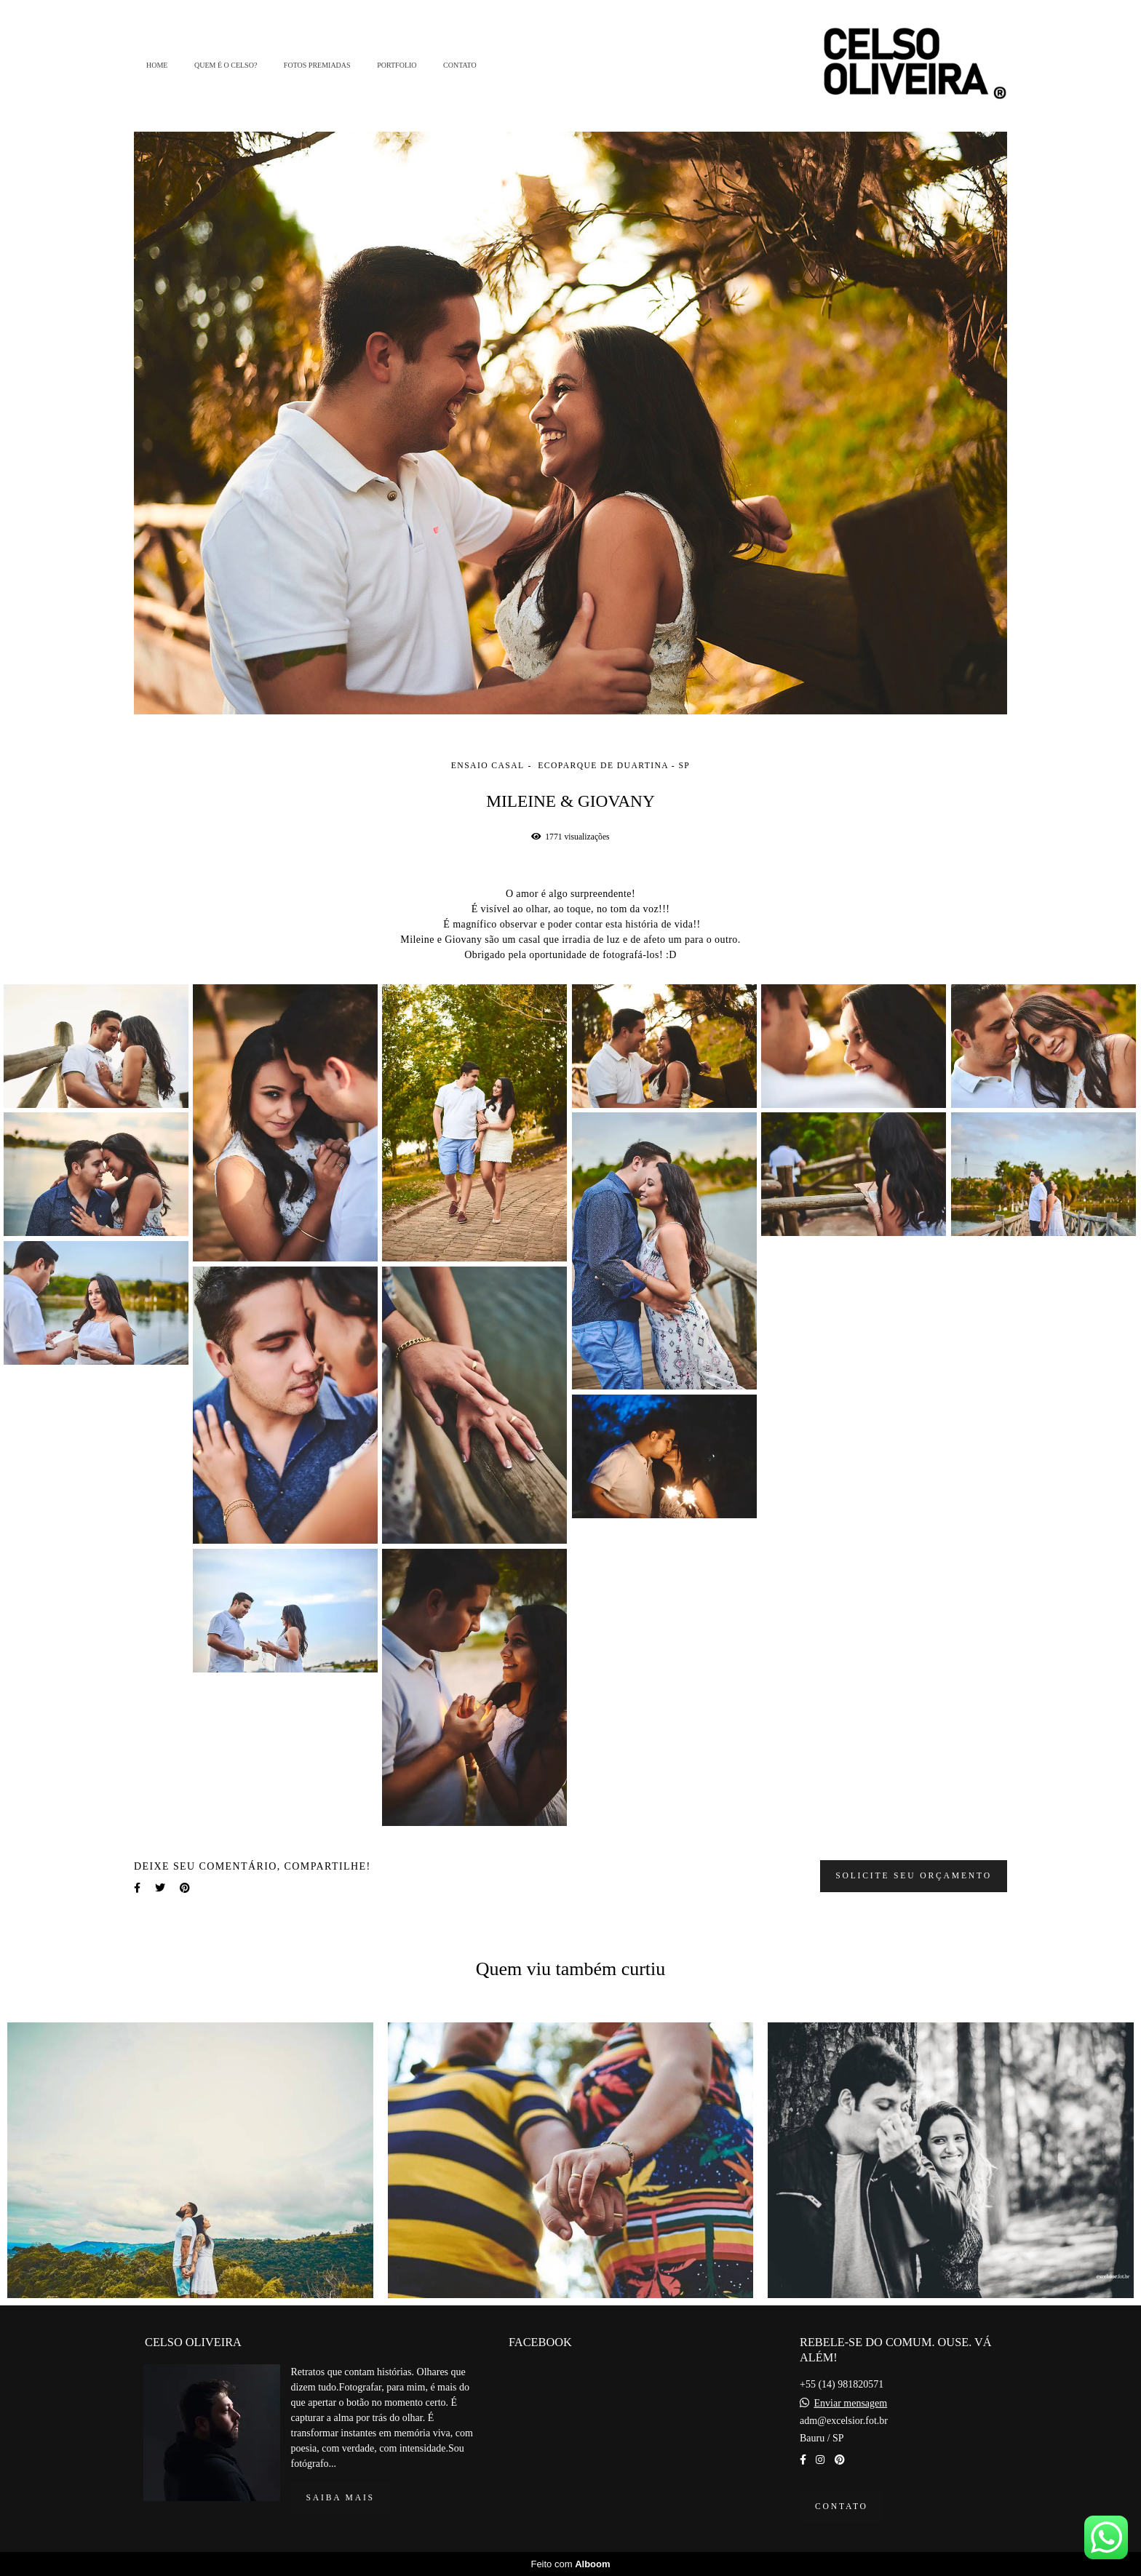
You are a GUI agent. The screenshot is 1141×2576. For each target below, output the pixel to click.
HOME (156, 65)
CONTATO (460, 65)
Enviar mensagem (850, 2403)
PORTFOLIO (396, 65)
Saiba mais (340, 2498)
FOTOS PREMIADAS (317, 65)
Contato (841, 2506)
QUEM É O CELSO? (225, 65)
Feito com (570, 2564)
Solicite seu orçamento (913, 1876)
